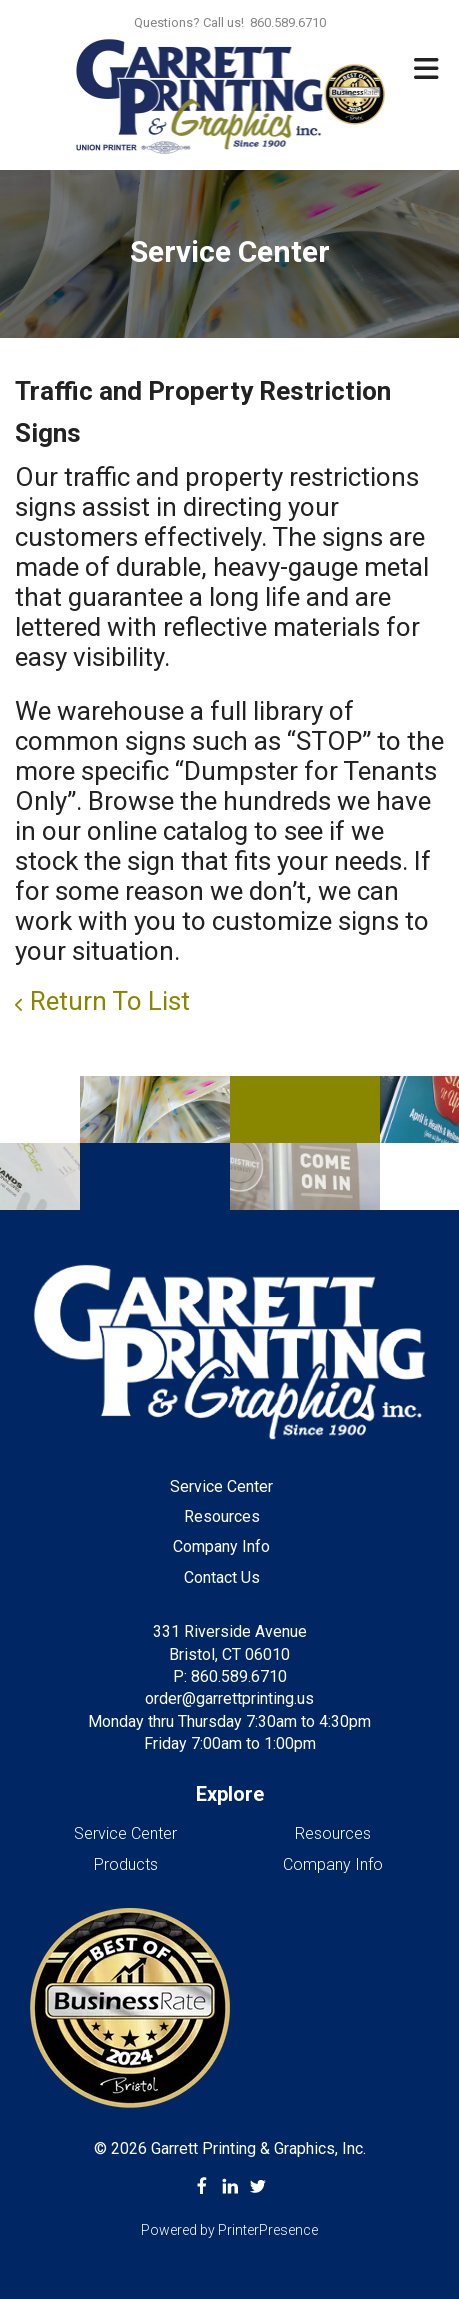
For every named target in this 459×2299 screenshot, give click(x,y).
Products (126, 1864)
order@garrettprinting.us (229, 1698)
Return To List (110, 1001)
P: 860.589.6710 (230, 1676)
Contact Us (222, 1577)
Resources (222, 1516)
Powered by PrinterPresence (229, 2230)
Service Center (221, 1486)
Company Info (221, 1546)
